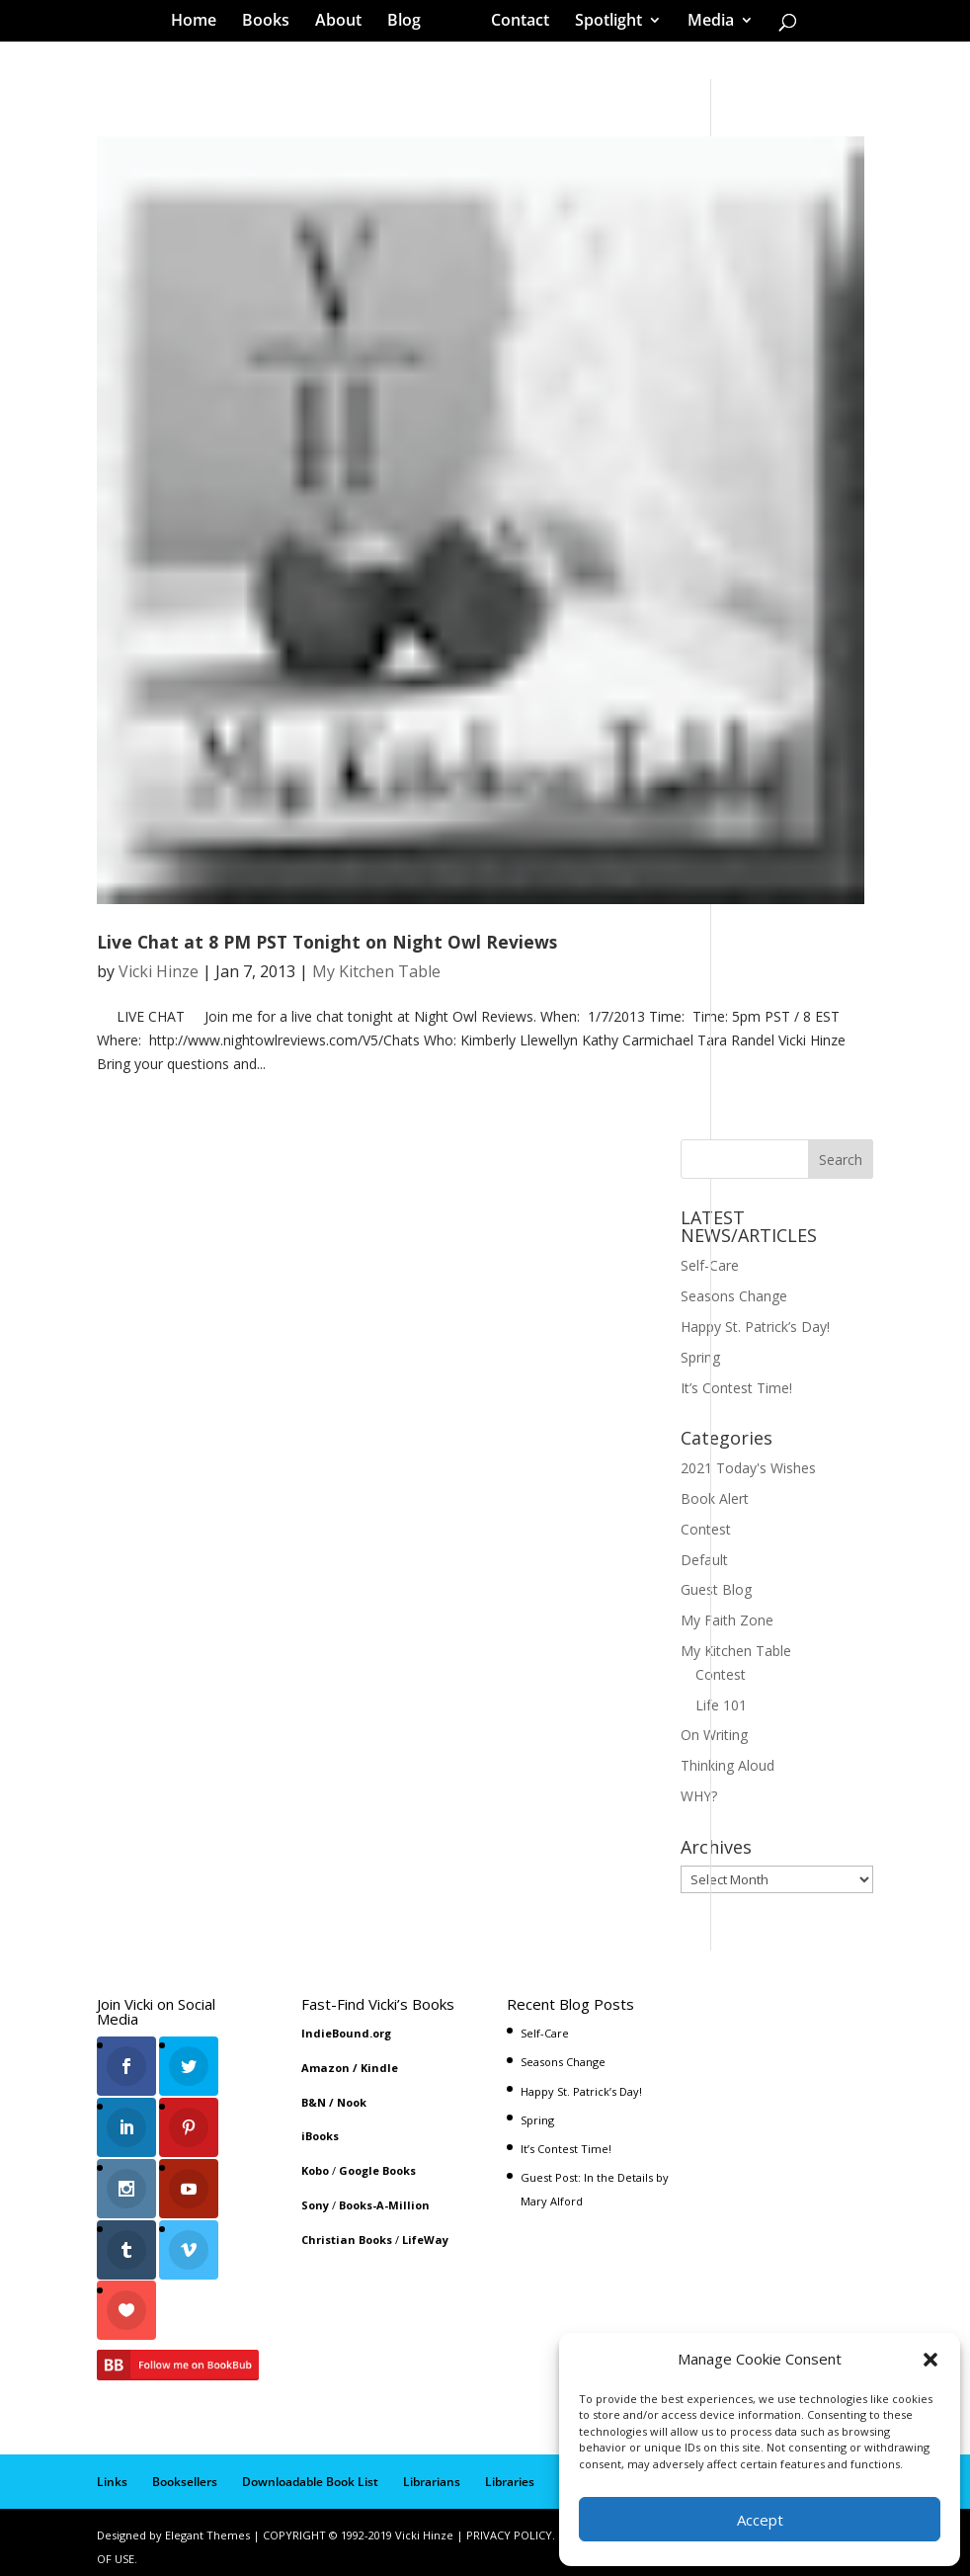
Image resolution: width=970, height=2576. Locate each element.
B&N (313, 2102)
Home (200, 24)
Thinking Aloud (727, 1765)
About (345, 24)
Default (704, 1559)
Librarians (431, 2472)
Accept (760, 2520)
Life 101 (721, 1705)
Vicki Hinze (159, 971)
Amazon (325, 2067)
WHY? (699, 1796)
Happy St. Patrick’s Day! (755, 1326)
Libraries (509, 2472)
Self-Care (710, 1265)
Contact (513, 24)
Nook (351, 2102)
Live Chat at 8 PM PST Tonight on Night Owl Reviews (327, 942)
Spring (700, 1357)
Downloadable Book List (310, 2472)
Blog (411, 24)
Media (704, 24)
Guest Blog (716, 1589)
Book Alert (715, 1498)
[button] (930, 2359)
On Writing (714, 1734)
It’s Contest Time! (736, 1387)
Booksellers (184, 2472)
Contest (706, 1529)
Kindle (379, 2067)
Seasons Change (734, 1296)
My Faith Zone (727, 1620)
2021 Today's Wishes (748, 1467)
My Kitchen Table (376, 971)
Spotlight (601, 24)
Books (272, 24)
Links (112, 2472)
